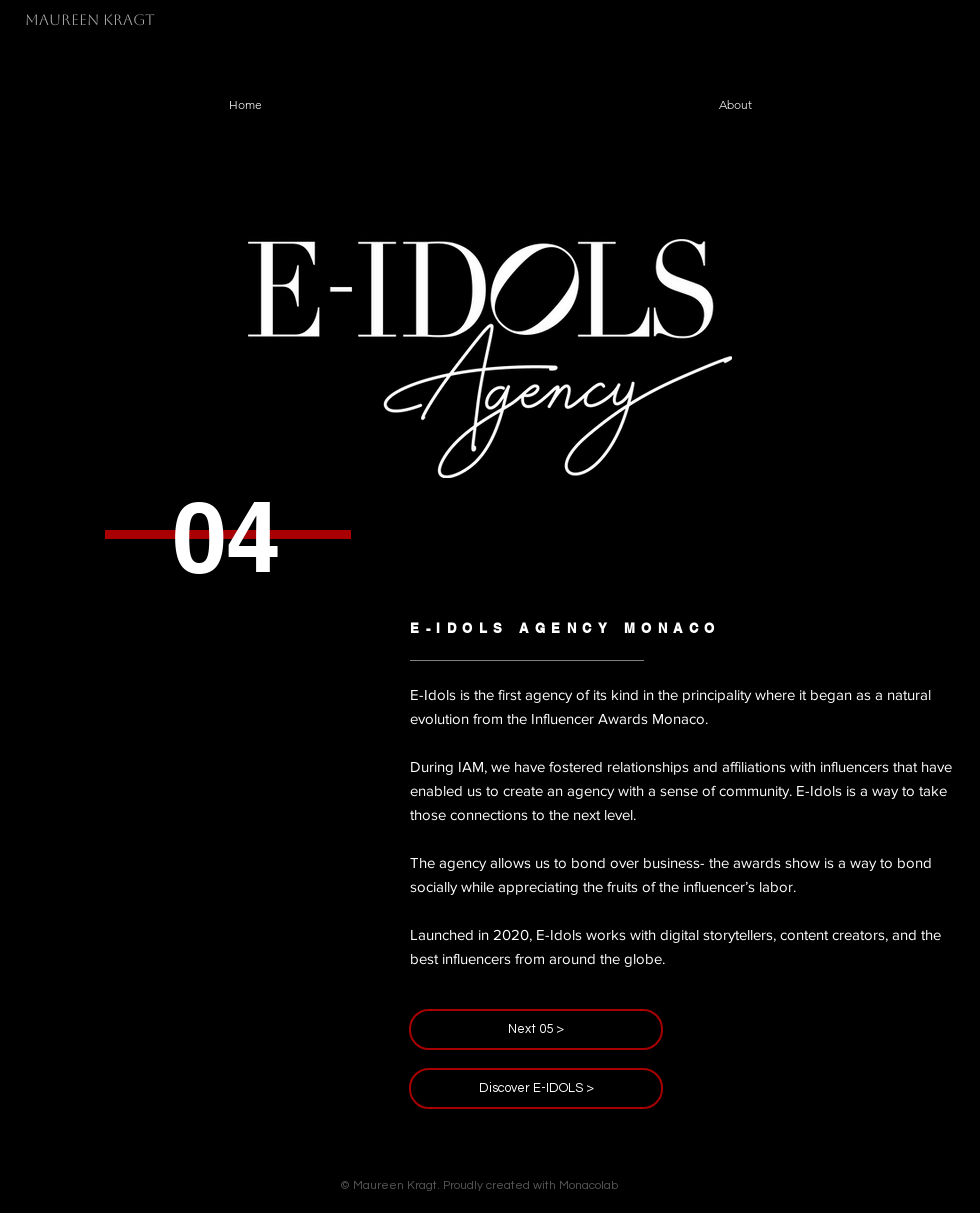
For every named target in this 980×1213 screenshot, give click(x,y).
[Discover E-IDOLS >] (536, 1088)
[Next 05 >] (536, 1029)
